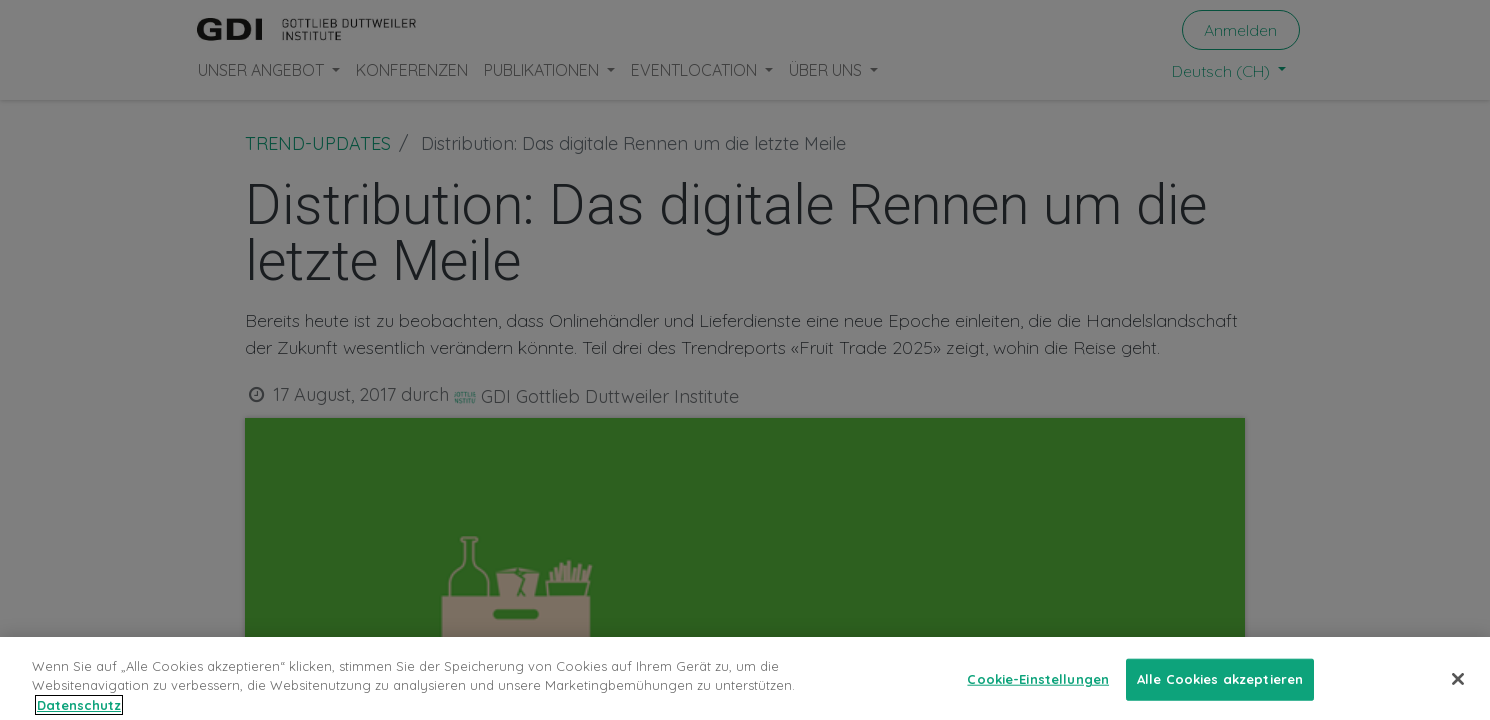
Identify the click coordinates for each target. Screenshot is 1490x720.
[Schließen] (1458, 692)
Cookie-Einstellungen (1038, 692)
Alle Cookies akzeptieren (1220, 692)
